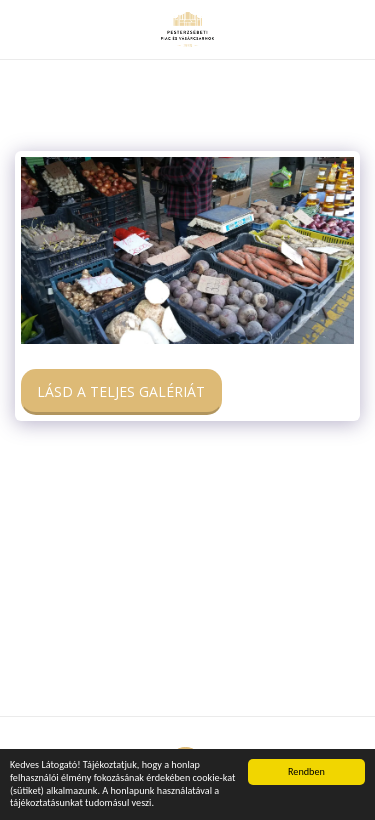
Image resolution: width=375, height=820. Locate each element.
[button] (22, 28)
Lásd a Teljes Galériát (121, 391)
